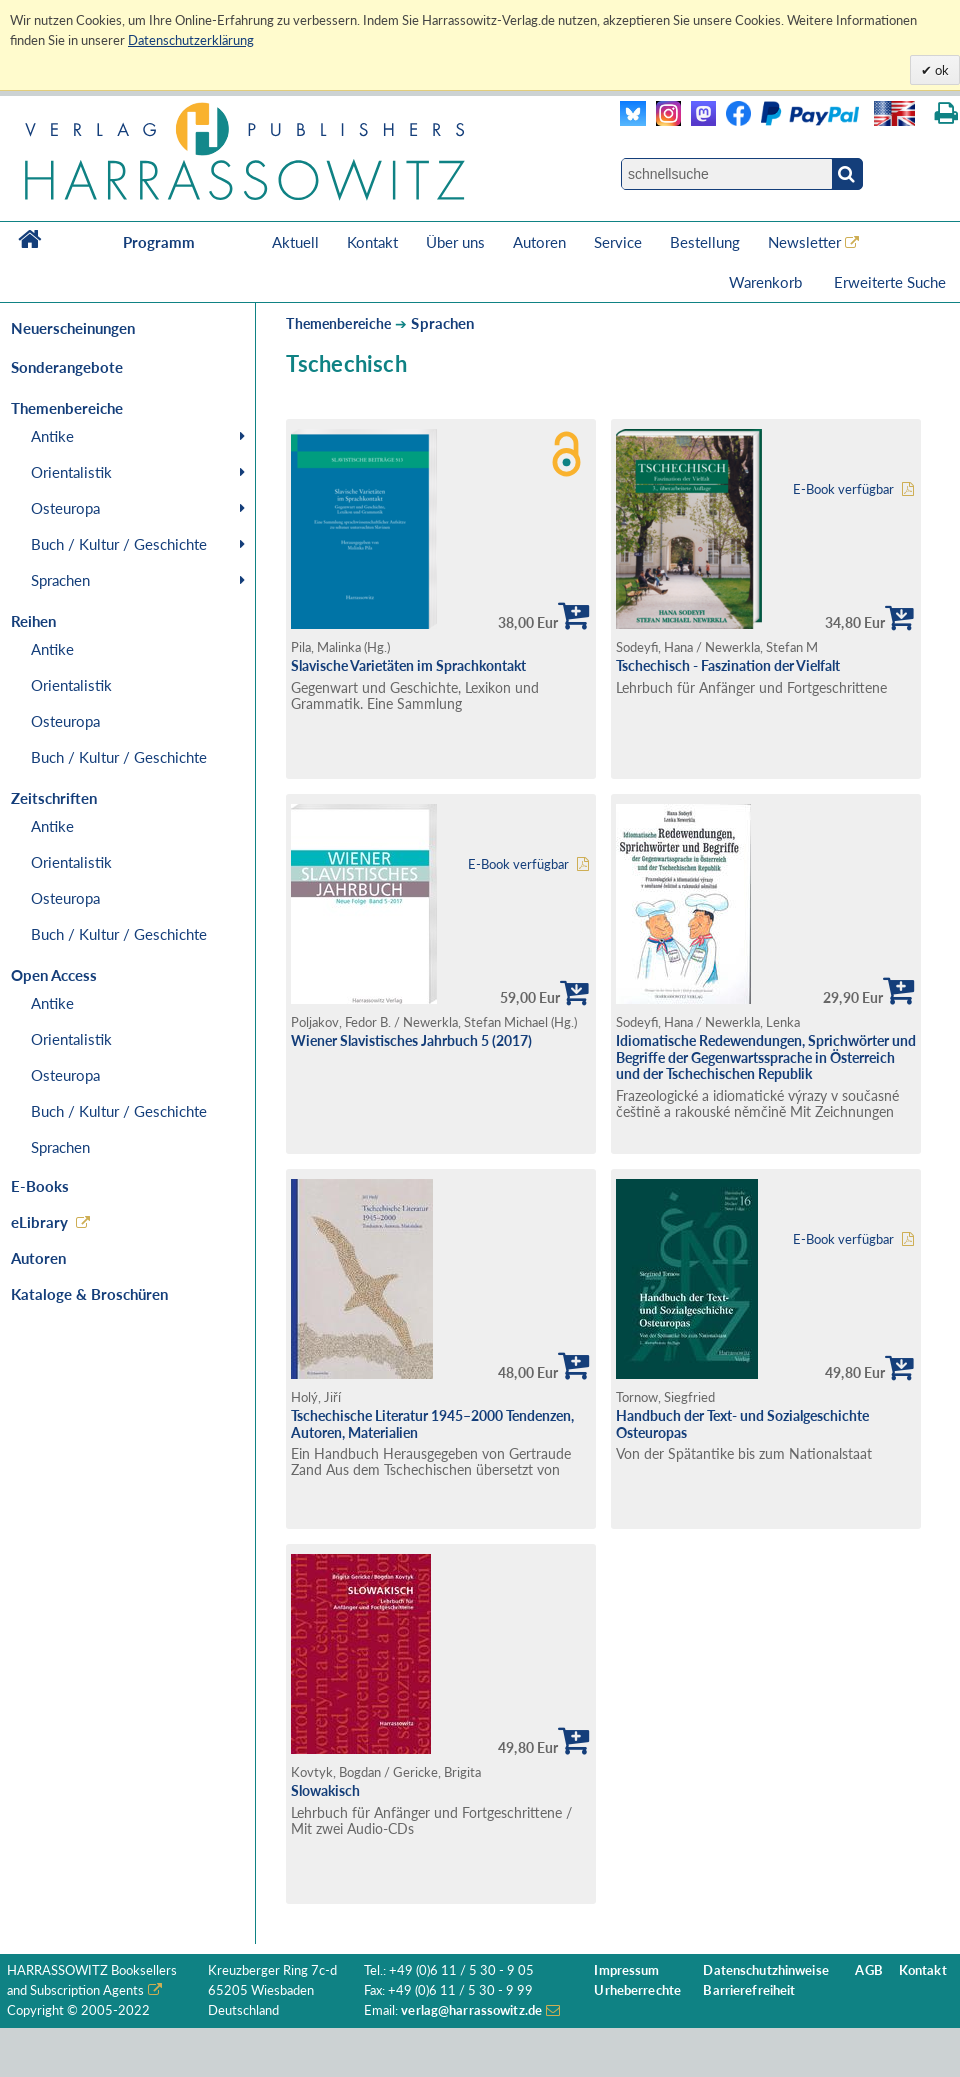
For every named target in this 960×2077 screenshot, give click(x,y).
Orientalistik (71, 472)
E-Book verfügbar (843, 489)
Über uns (455, 242)
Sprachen (60, 580)
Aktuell (295, 242)
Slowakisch (325, 1790)
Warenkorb (767, 282)
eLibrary (39, 1222)
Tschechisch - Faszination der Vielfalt (728, 665)
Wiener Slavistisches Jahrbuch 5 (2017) (411, 1040)
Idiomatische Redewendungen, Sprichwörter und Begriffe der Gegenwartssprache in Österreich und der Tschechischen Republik (766, 1057)
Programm (159, 242)
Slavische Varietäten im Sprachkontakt (408, 665)
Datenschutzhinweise (765, 1970)
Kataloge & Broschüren (89, 1294)
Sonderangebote (67, 367)
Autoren (539, 242)
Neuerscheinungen (73, 328)
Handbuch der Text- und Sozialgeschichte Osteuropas (742, 1424)
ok (940, 70)
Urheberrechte (637, 1990)
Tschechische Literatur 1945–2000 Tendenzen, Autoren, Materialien (432, 1424)
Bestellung (705, 242)
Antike (52, 436)
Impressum (626, 1970)
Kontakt (372, 242)
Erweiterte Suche (890, 282)
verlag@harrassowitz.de (471, 2010)
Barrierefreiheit (749, 1990)
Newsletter (804, 242)
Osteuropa (65, 508)
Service (618, 242)
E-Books (40, 1186)
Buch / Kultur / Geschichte (119, 544)
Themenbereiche (338, 323)
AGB (868, 1970)
